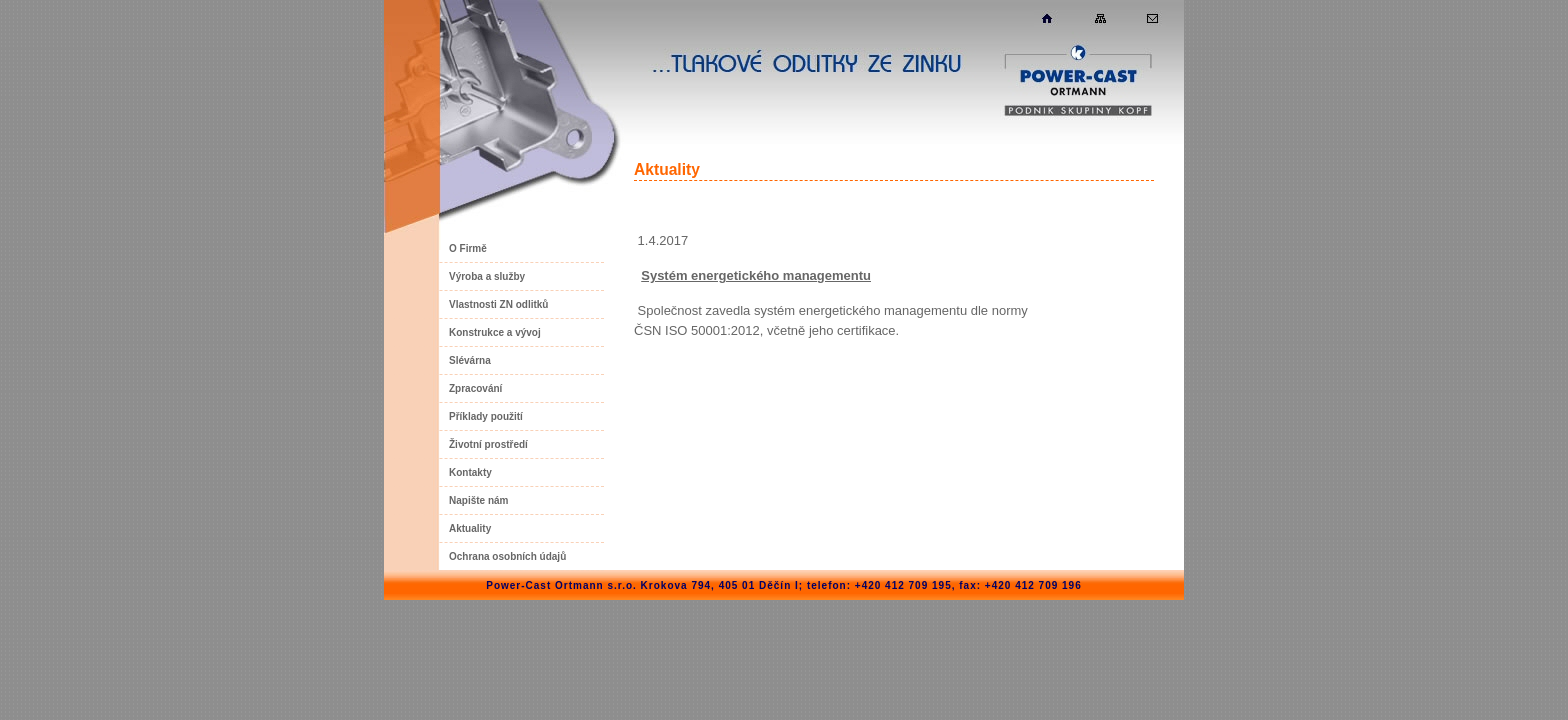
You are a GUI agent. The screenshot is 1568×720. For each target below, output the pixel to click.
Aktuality (470, 528)
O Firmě (468, 248)
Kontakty (470, 472)
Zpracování (475, 388)
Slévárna (470, 360)
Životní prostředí (488, 444)
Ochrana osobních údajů (507, 556)
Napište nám (478, 500)
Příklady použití (486, 416)
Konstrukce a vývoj (495, 332)
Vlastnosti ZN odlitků (498, 304)
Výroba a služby (487, 276)
